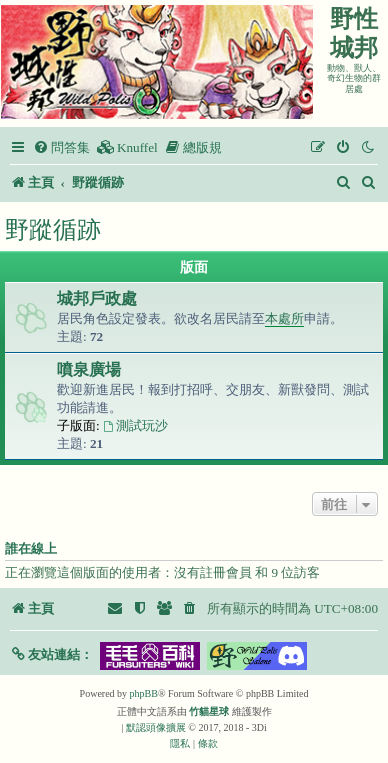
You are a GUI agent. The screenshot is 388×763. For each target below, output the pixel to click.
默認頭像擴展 (156, 727)
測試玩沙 (135, 425)
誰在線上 (31, 549)
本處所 (284, 318)
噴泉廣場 (89, 369)
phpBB (144, 693)
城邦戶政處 (97, 298)
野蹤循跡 (53, 229)
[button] (51, 654)
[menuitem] (61, 147)
